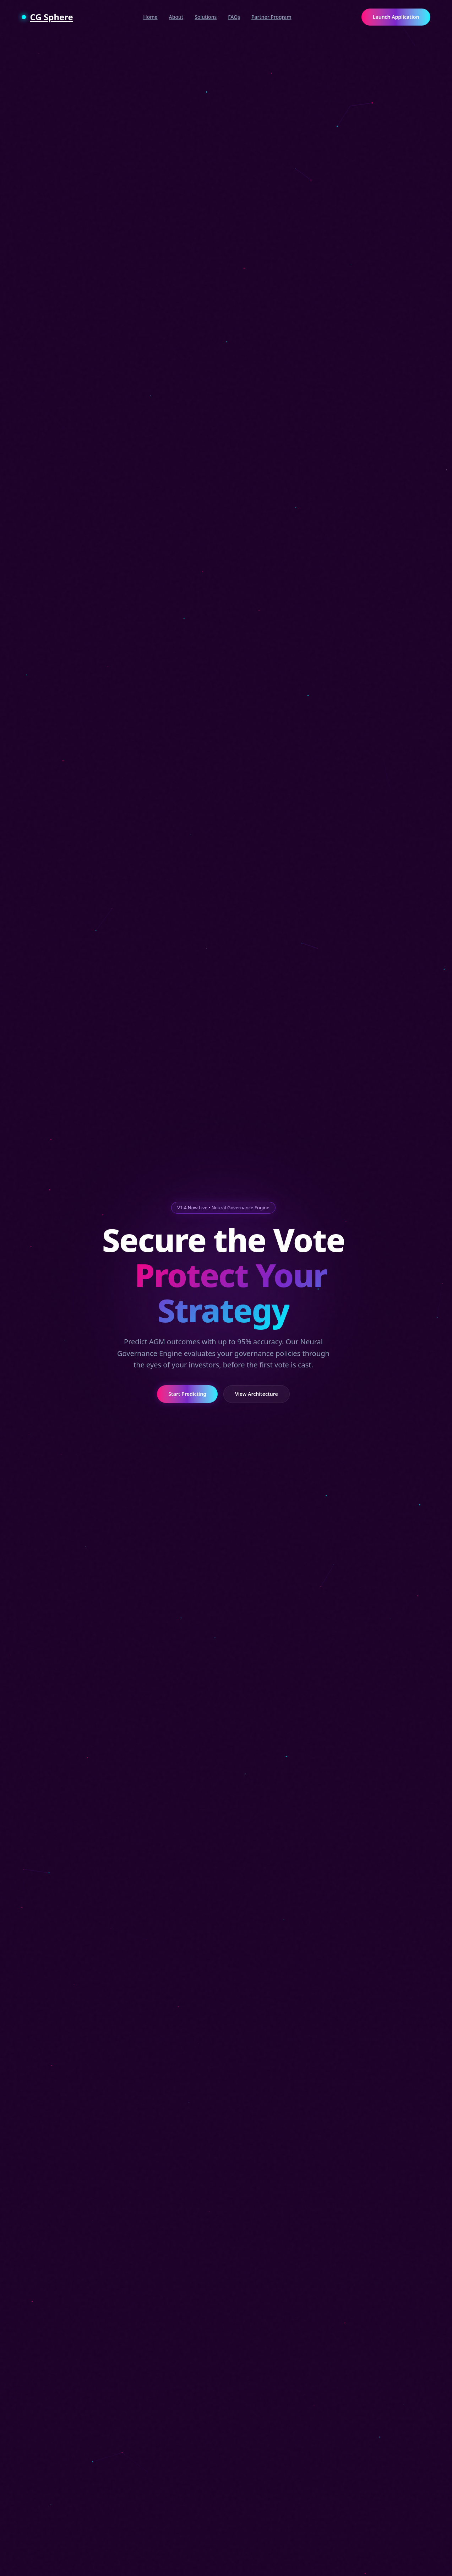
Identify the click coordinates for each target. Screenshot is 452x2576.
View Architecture (256, 1393)
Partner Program (271, 16)
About (176, 16)
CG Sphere (47, 17)
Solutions (206, 16)
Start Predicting (181, 1394)
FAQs (234, 16)
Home (150, 16)
